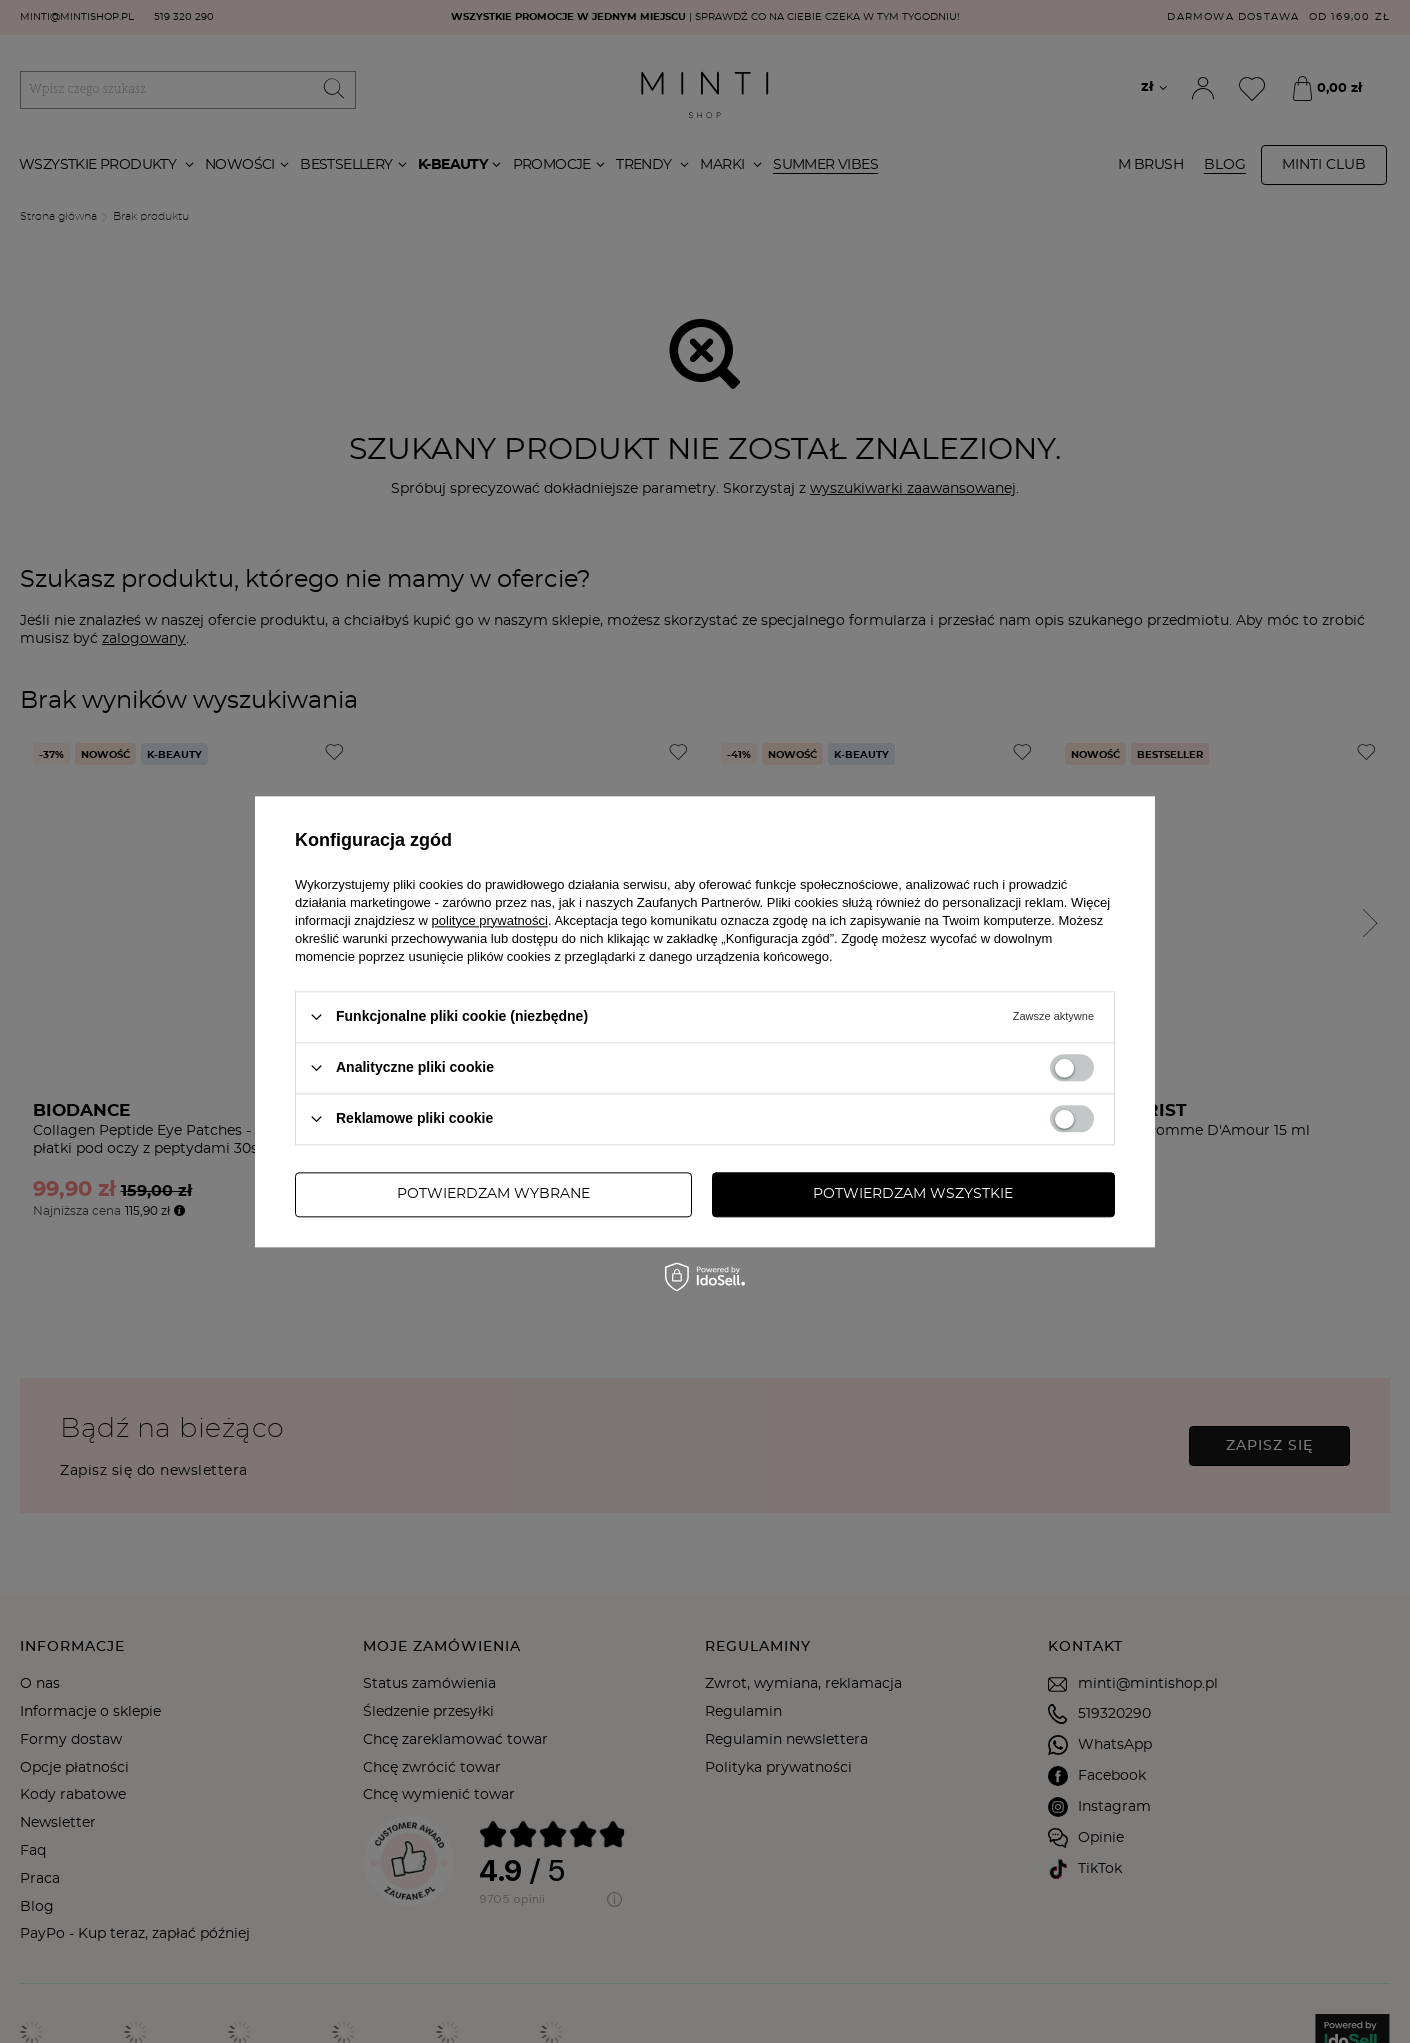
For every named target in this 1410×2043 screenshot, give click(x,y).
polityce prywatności (490, 920)
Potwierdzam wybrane (493, 1194)
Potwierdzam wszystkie (913, 1194)
